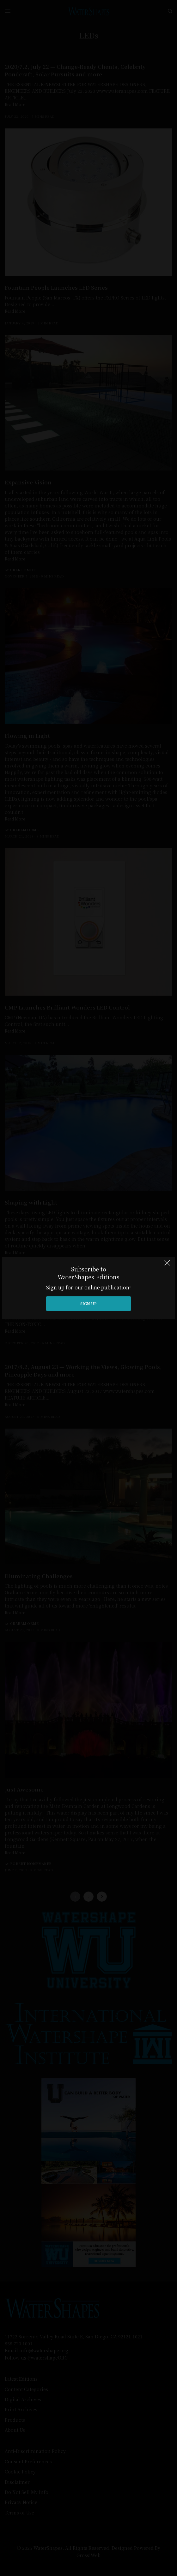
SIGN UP (88, 1303)
